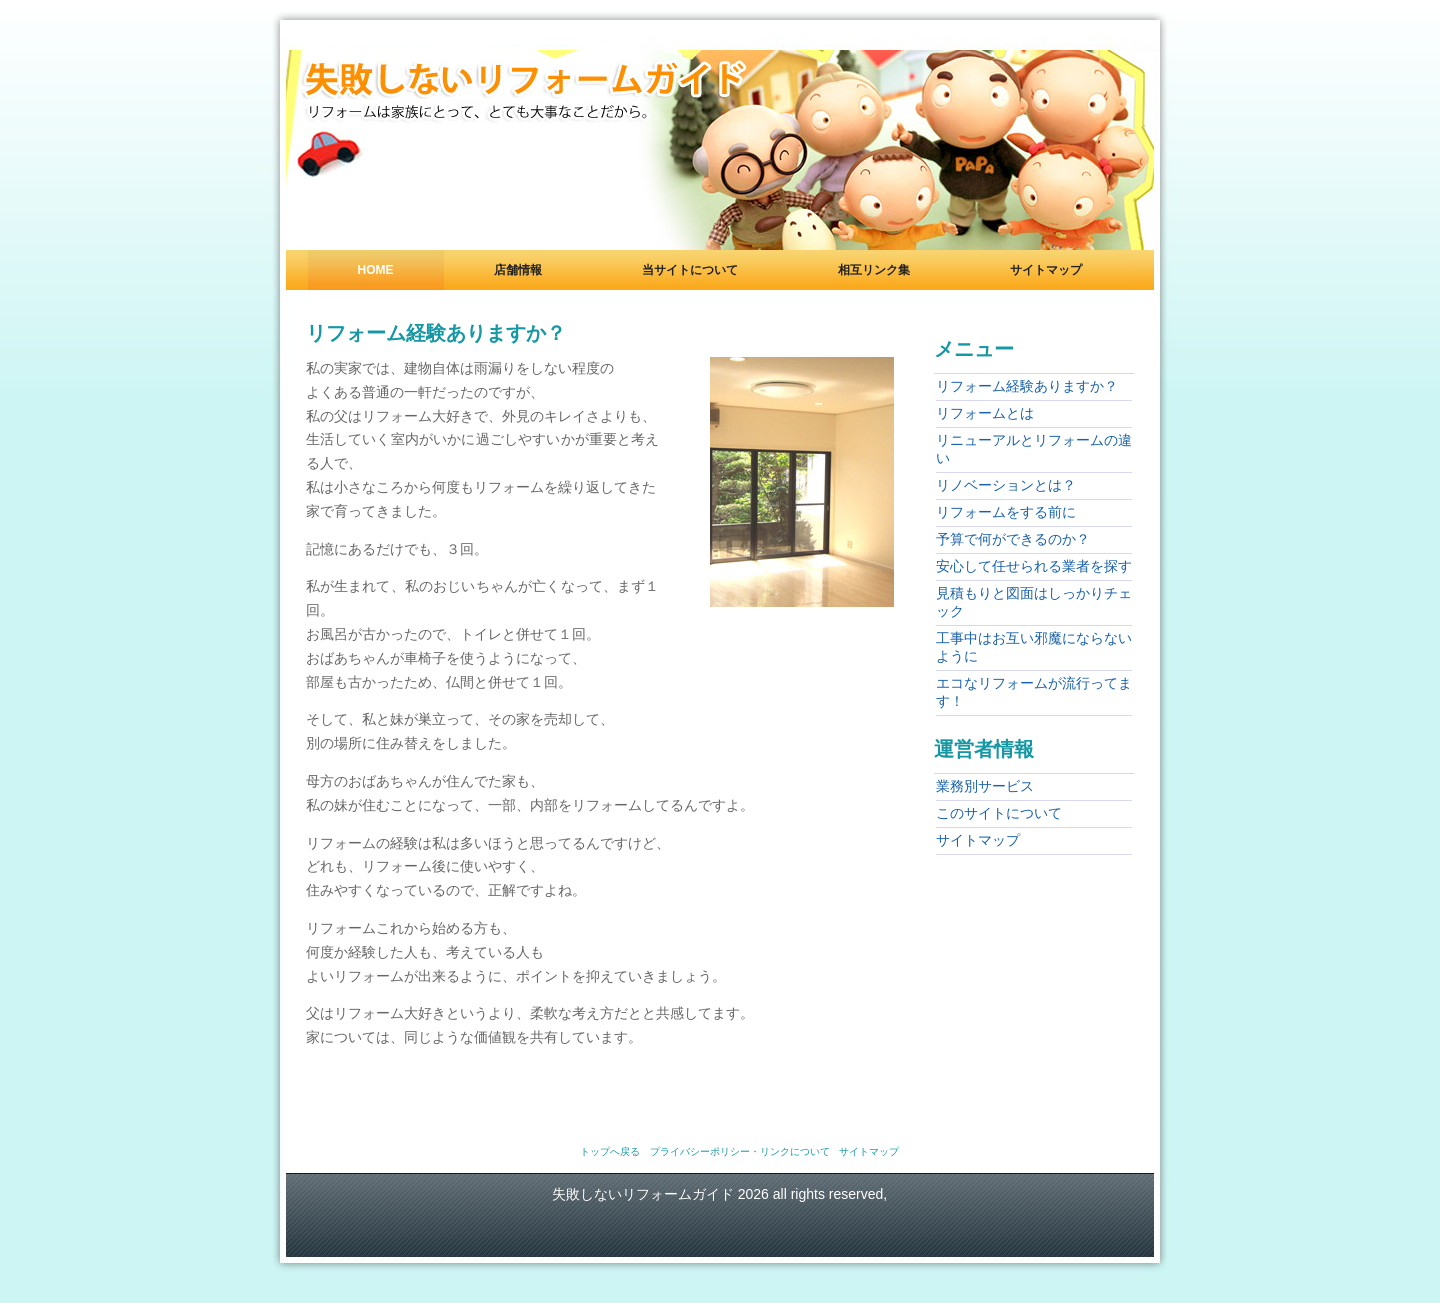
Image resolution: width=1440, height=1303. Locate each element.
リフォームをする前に (1006, 512)
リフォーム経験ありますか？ (1027, 386)
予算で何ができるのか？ (1013, 539)
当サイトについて (690, 270)
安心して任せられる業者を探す (1034, 566)
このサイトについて (999, 813)
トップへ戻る (610, 1151)
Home (376, 270)
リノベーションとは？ (1006, 485)
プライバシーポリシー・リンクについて (740, 1151)
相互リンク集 (874, 270)
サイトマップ (1046, 270)
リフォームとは (985, 413)
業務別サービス (985, 786)
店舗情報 (518, 270)
